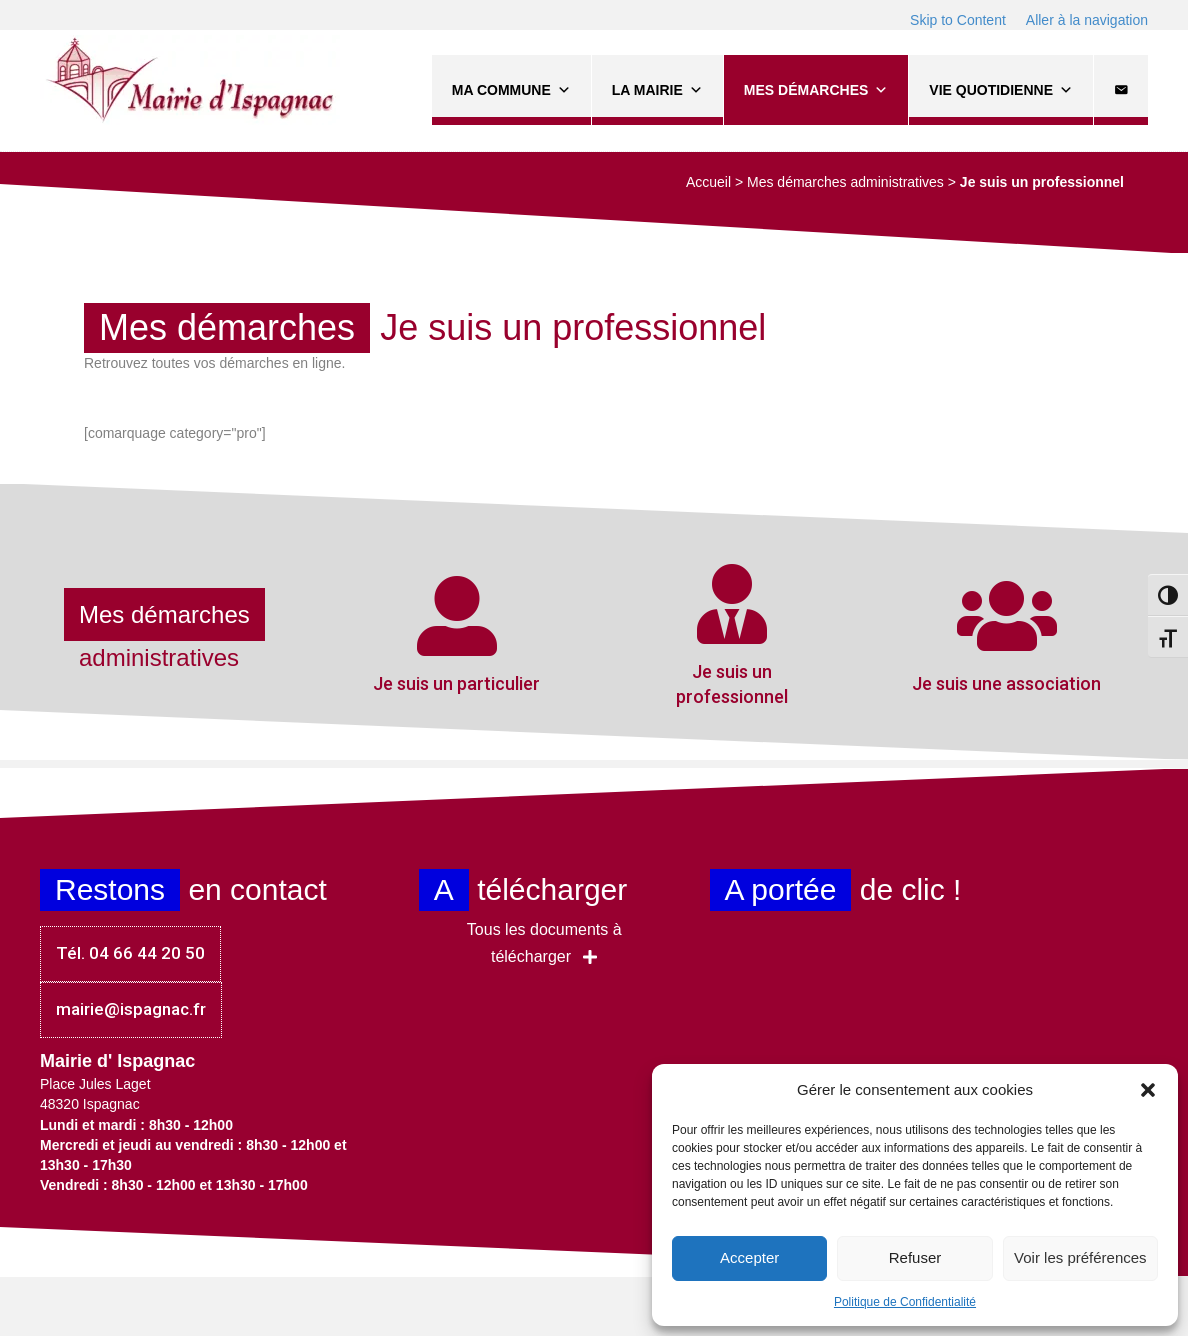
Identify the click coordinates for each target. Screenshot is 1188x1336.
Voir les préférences (1080, 1257)
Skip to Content (958, 20)
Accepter (749, 1257)
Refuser (915, 1257)
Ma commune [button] (511, 90)
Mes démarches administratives (845, 182)
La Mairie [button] (657, 90)
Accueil (708, 182)
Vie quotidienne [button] (1001, 90)
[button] (1148, 1090)
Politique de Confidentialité (905, 1302)
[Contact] (1121, 90)
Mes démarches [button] (816, 90)
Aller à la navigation (1087, 20)
